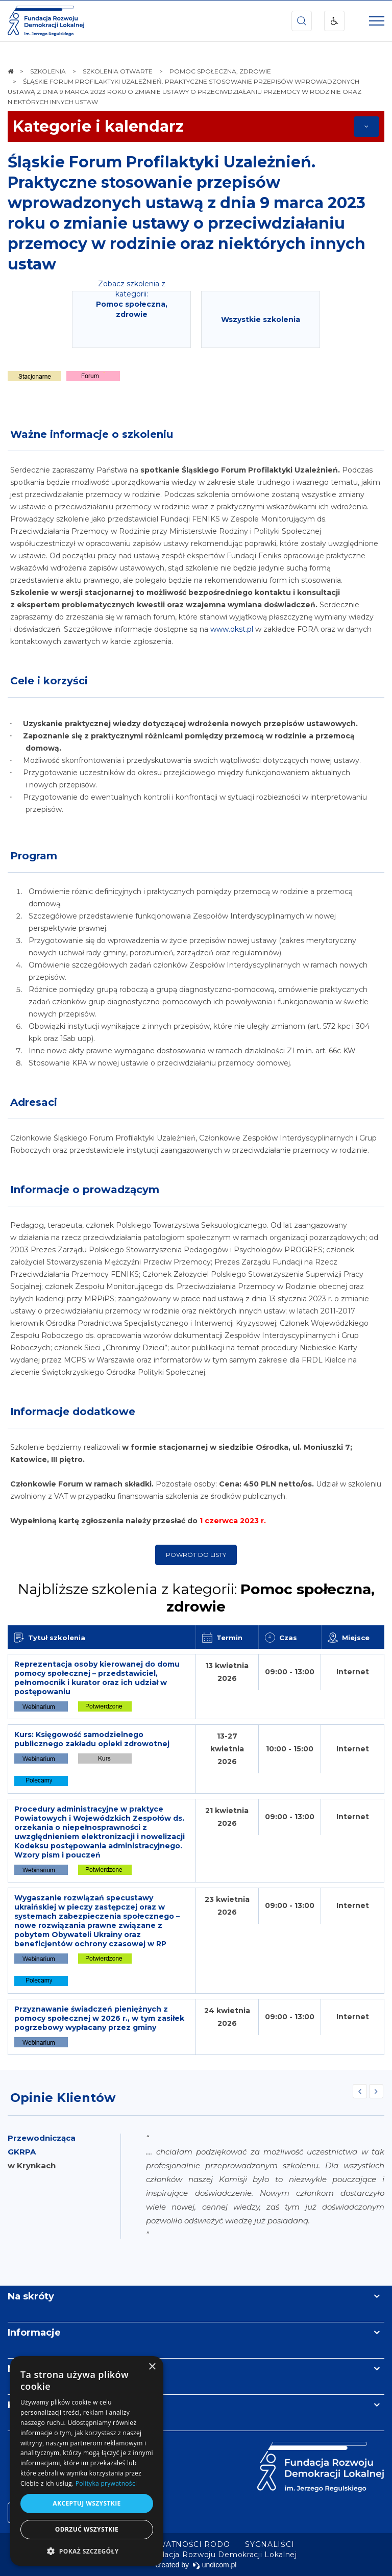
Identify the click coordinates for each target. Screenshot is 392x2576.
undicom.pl (214, 2565)
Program (33, 856)
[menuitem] (164, 2544)
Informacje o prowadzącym (84, 1189)
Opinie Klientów (62, 2097)
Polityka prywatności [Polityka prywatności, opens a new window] (106, 2483)
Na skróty (31, 2296)
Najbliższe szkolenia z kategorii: (196, 1597)
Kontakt (27, 2405)
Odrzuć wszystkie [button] (86, 2529)
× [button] (152, 2367)
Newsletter (35, 2368)
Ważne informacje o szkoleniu (91, 434)
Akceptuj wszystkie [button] (86, 2503)
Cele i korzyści (49, 681)
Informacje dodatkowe (72, 1411)
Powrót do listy (196, 1554)
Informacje (34, 2332)
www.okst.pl (231, 629)
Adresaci (33, 1102)
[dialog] (86, 2461)
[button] (86, 2551)
